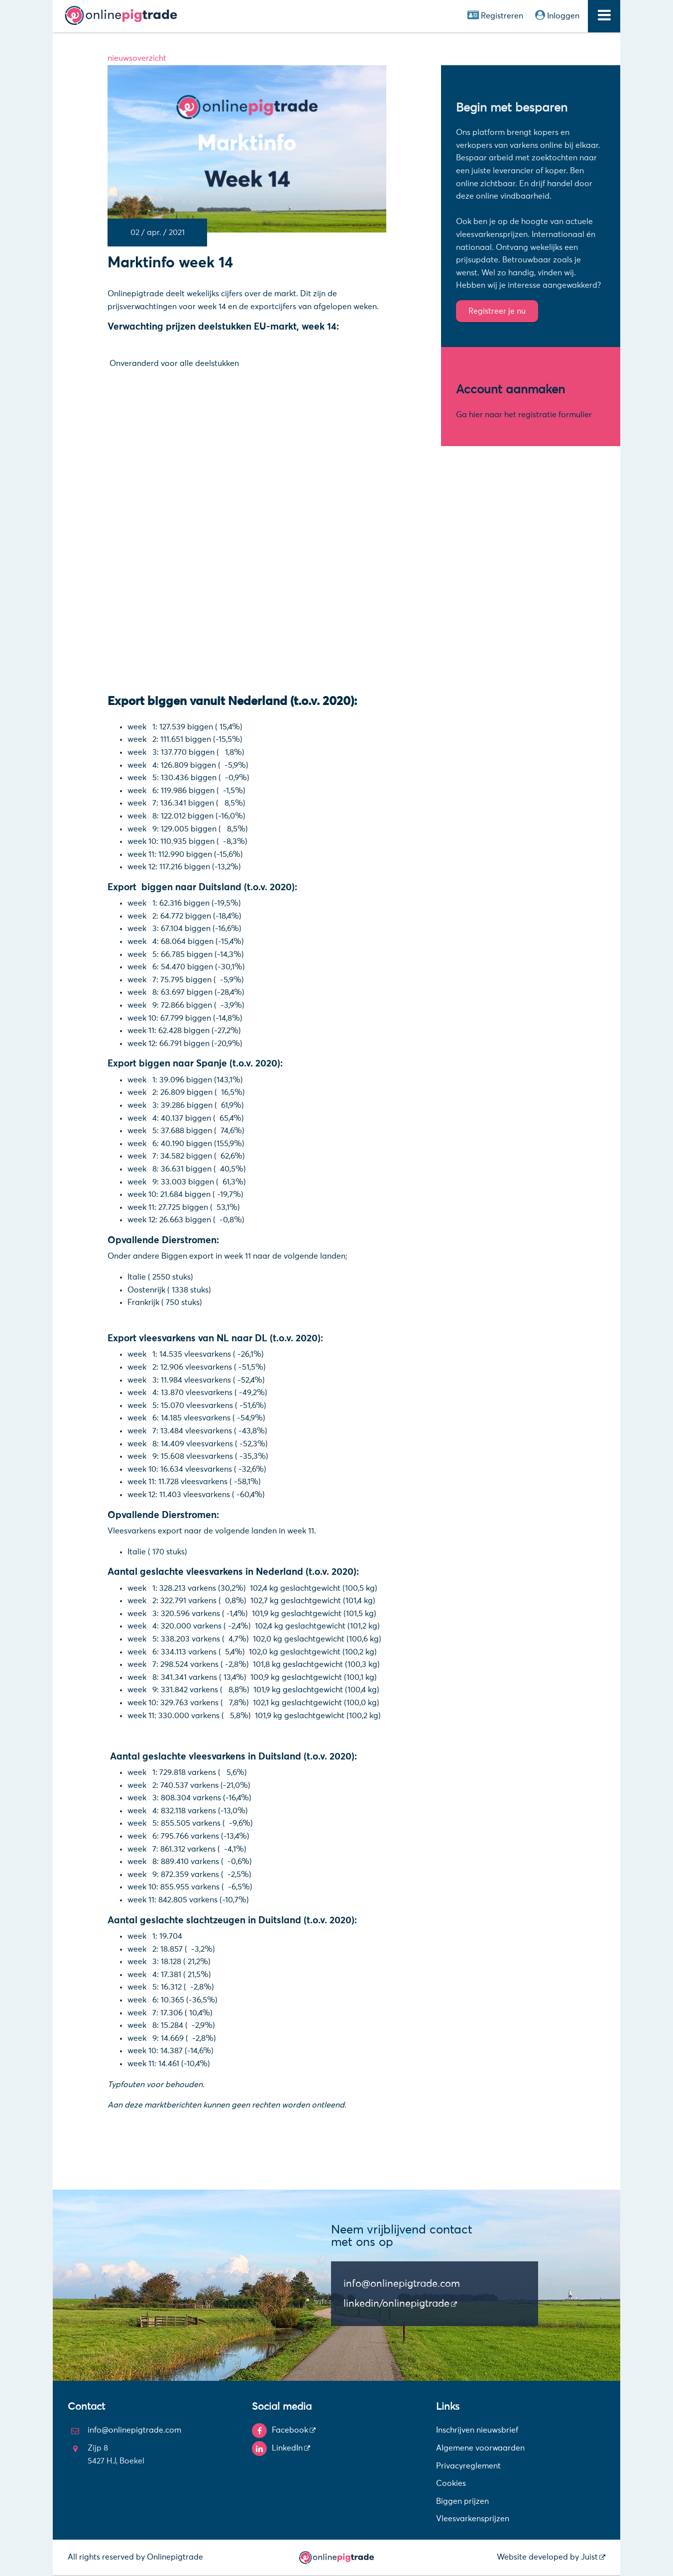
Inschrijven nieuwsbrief (477, 2430)
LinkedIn (287, 2448)
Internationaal (558, 234)
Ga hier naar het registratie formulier (524, 415)
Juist (589, 2557)
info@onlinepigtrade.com (401, 2284)
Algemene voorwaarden (480, 2448)
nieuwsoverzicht (137, 58)
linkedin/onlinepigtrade (396, 2304)
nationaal (474, 247)
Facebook (290, 2430)
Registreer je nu (497, 311)
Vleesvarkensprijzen (472, 2519)
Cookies (451, 2483)
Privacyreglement (468, 2466)
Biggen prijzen (462, 2501)
